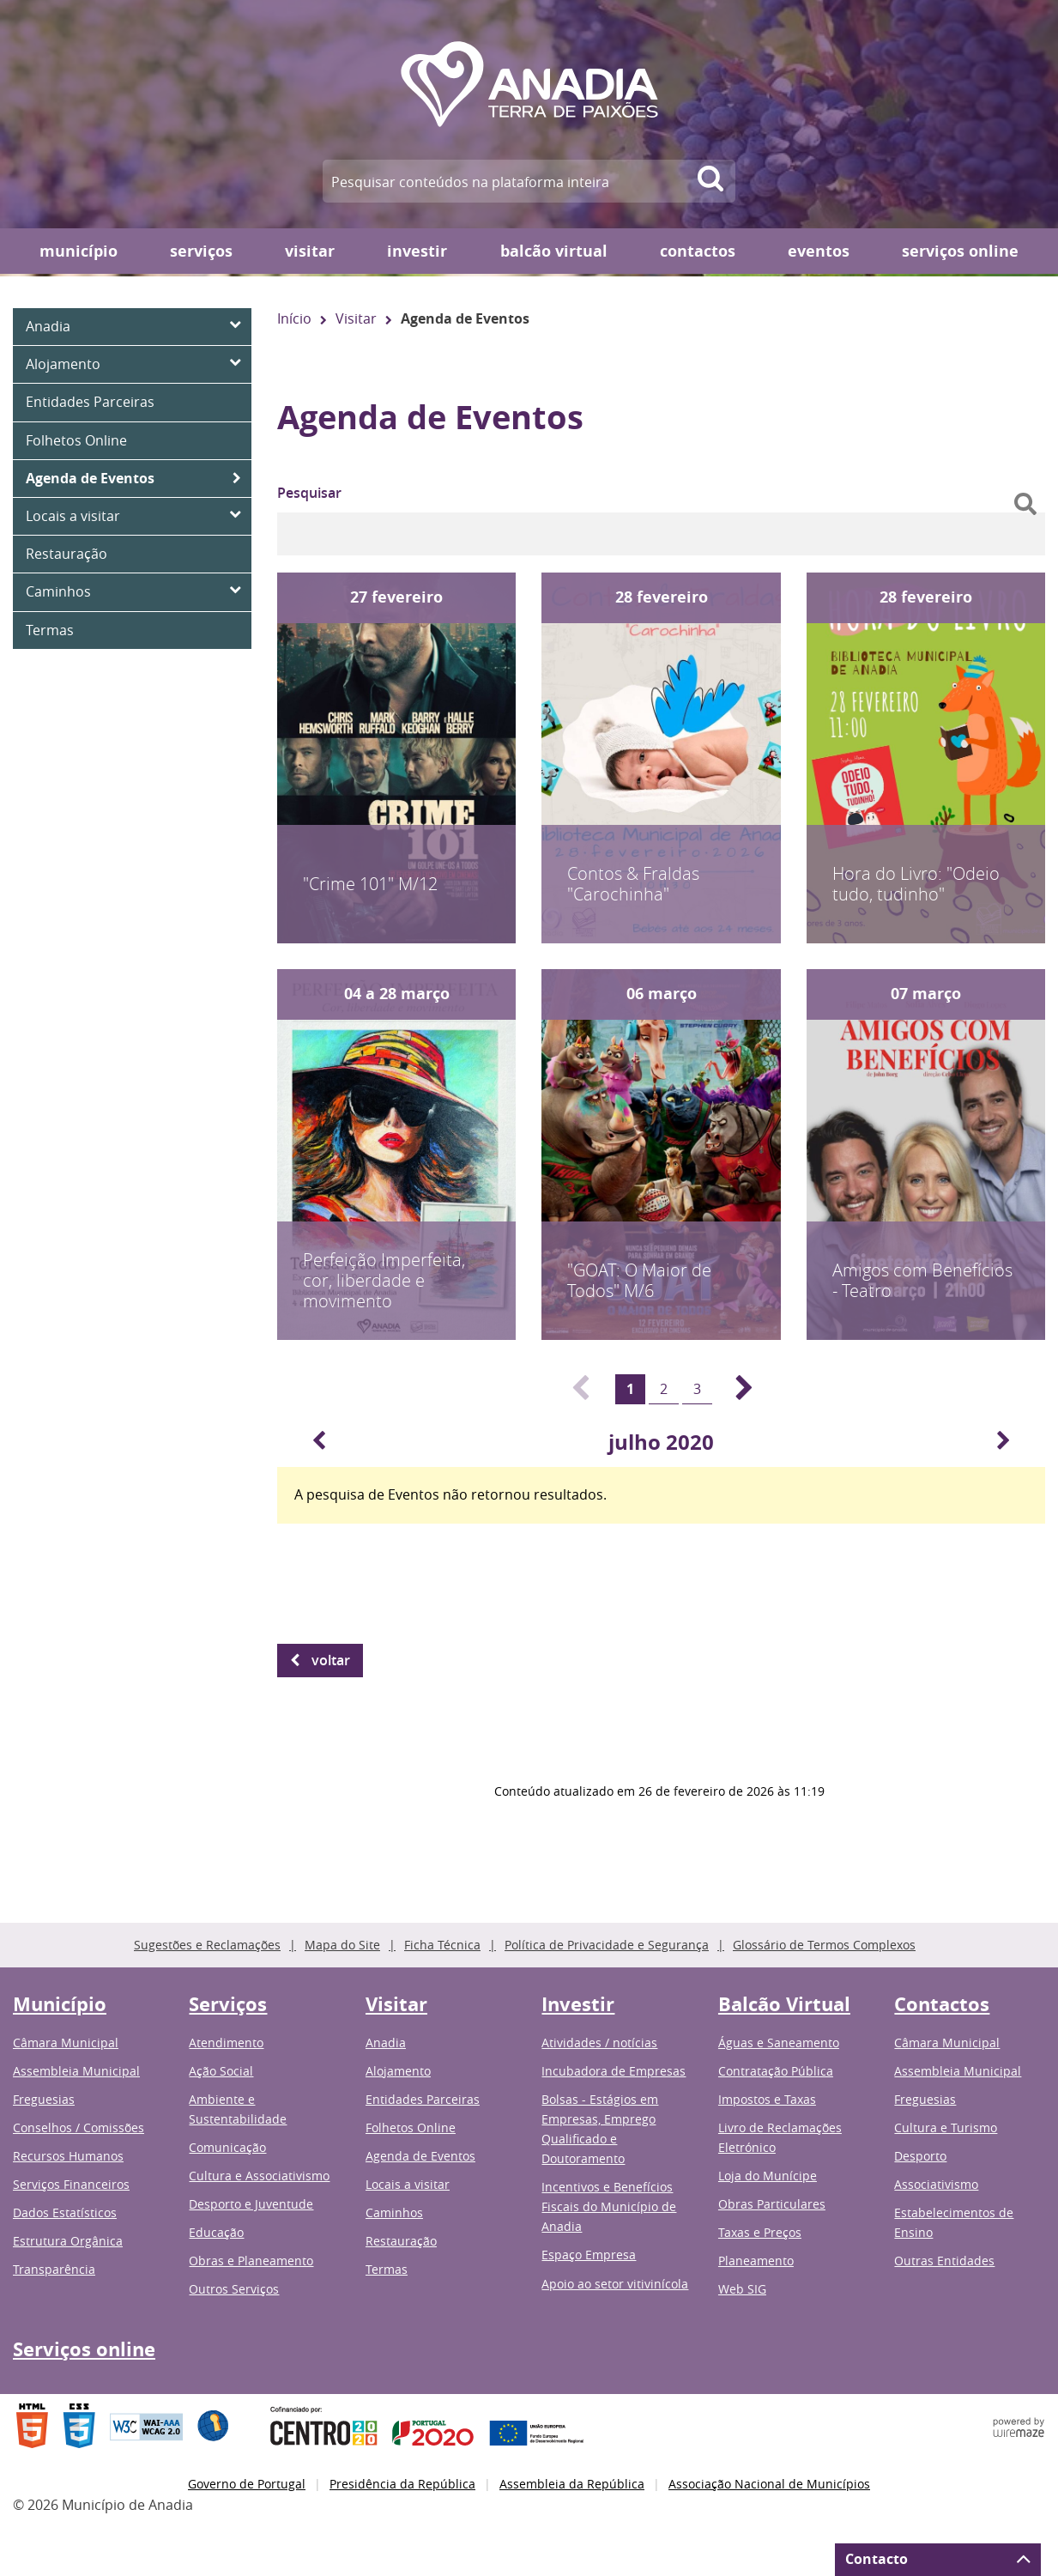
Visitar (310, 251)
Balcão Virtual (554, 251)
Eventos (818, 251)
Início (294, 318)
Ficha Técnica (442, 1945)
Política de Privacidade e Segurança (607, 1945)
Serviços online (960, 251)
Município (78, 251)
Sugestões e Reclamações (207, 1945)
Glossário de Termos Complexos (824, 1945)
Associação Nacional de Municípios (769, 2484)
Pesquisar (309, 492)
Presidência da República (402, 2484)
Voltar (330, 1660)
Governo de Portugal (246, 2484)
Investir (417, 251)
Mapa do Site (342, 1945)
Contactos (697, 251)
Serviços (201, 251)
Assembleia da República (571, 2484)
